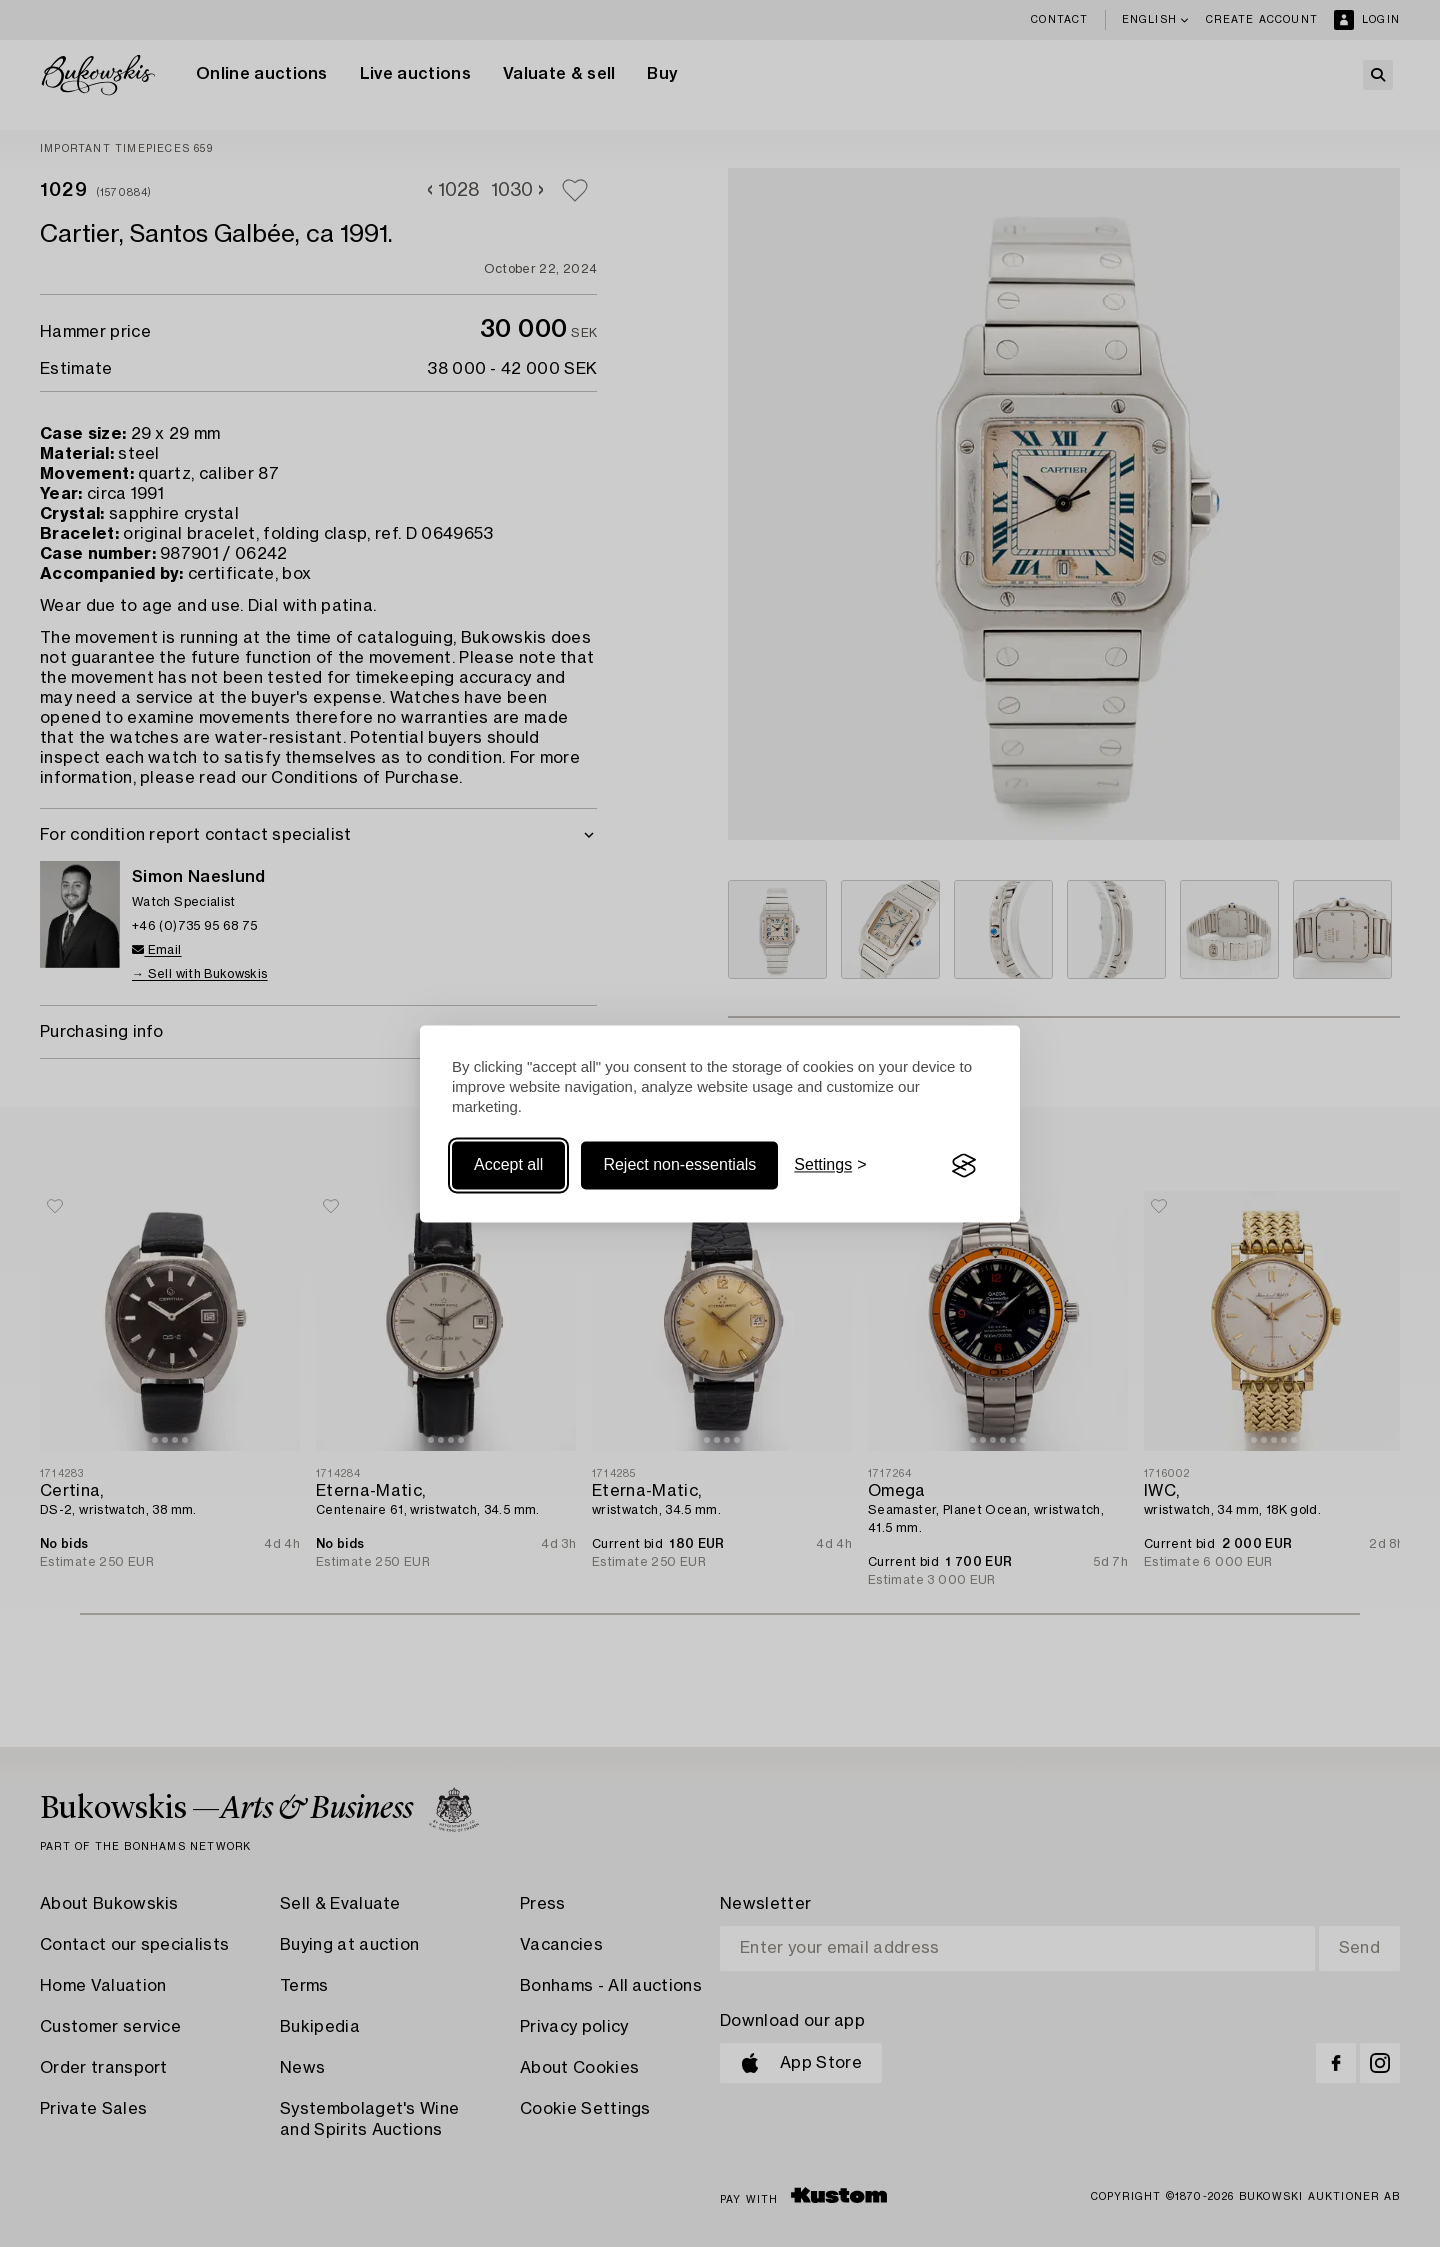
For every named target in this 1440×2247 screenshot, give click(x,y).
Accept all (508, 1165)
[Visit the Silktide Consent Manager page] (964, 1166)
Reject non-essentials (679, 1165)
